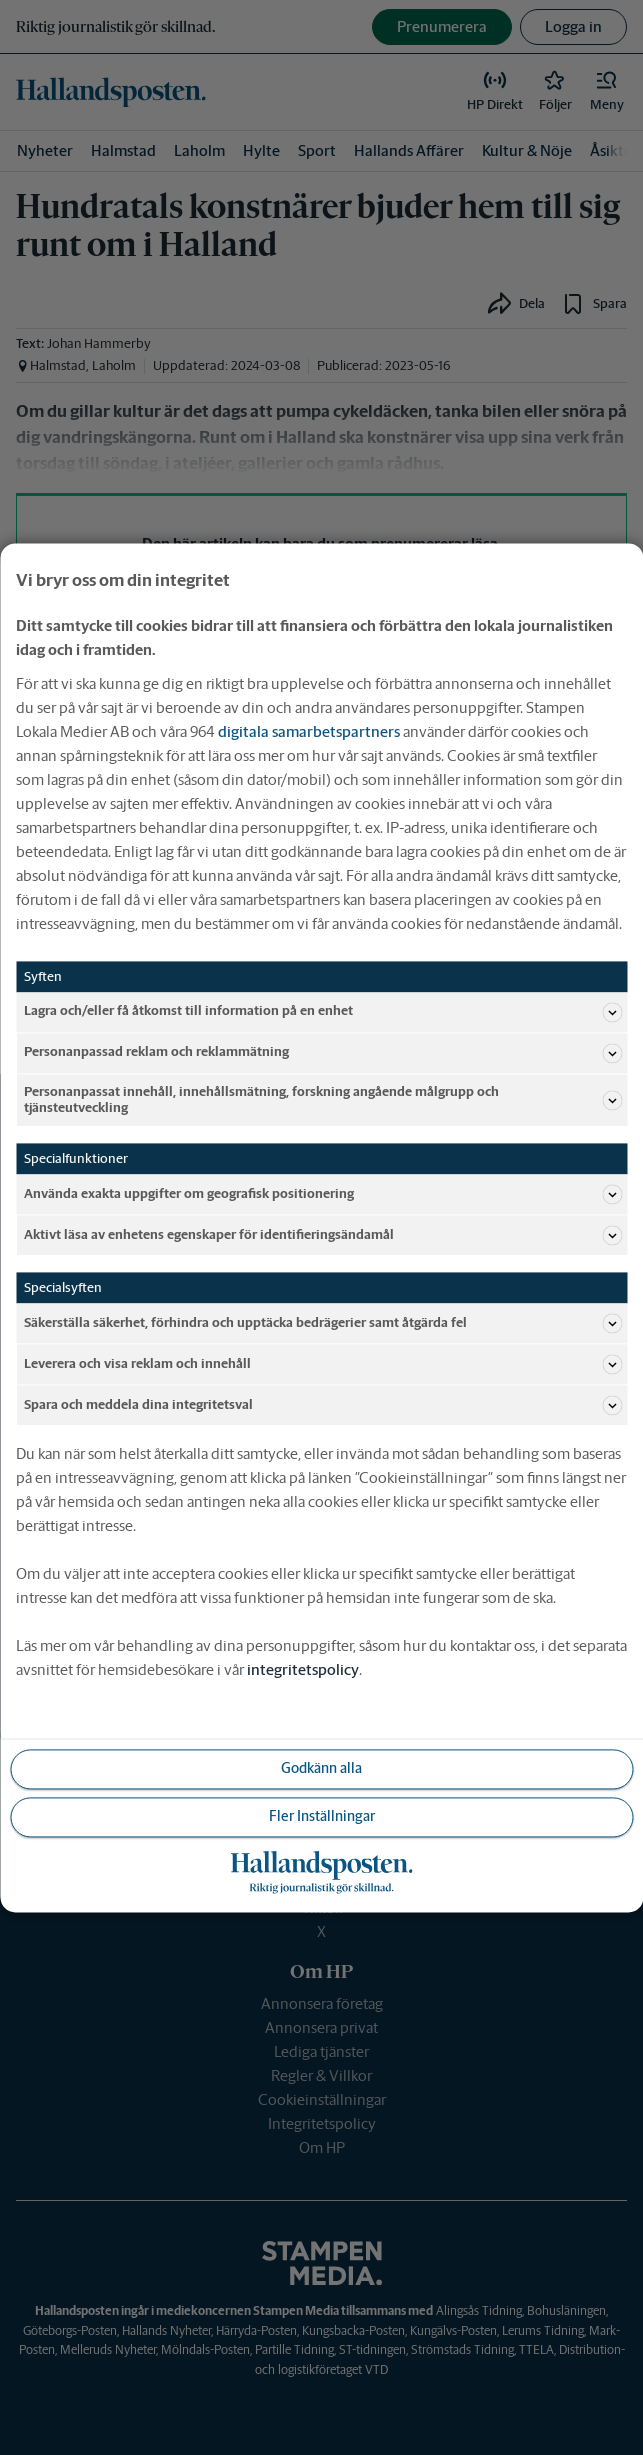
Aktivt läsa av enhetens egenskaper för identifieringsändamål (323, 1235)
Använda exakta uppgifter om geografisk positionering (323, 1194)
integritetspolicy (303, 1669)
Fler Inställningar (322, 1816)
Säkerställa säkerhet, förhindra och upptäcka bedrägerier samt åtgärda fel (323, 1323)
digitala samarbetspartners (309, 731)
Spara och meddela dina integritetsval (323, 1405)
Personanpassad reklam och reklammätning (323, 1053)
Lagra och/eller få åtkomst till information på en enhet (323, 1012)
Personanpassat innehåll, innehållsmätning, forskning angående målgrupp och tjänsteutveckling (323, 1099)
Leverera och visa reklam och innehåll (323, 1364)
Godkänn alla (321, 1768)
